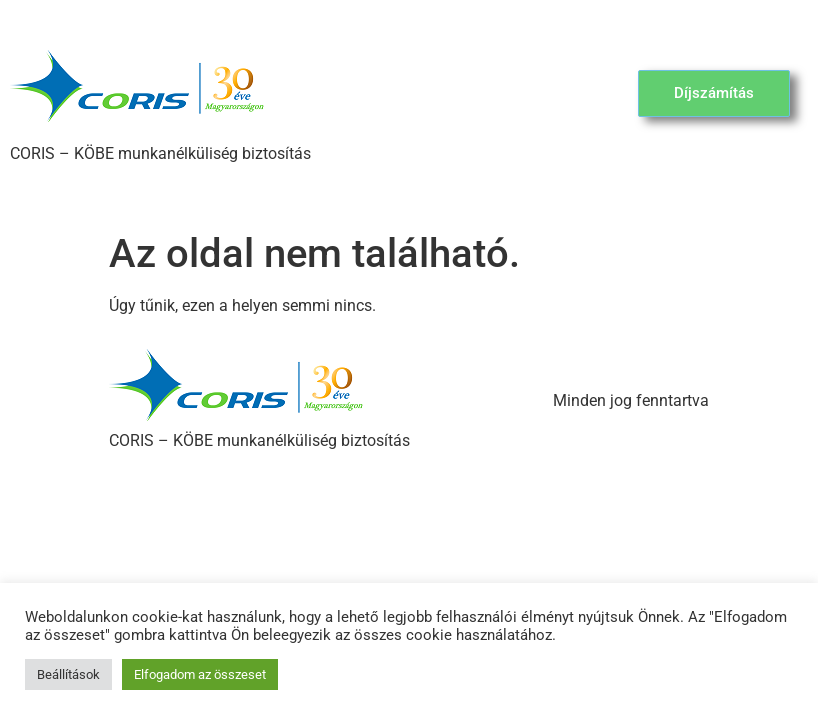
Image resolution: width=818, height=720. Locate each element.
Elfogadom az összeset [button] (200, 674)
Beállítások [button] (68, 674)
